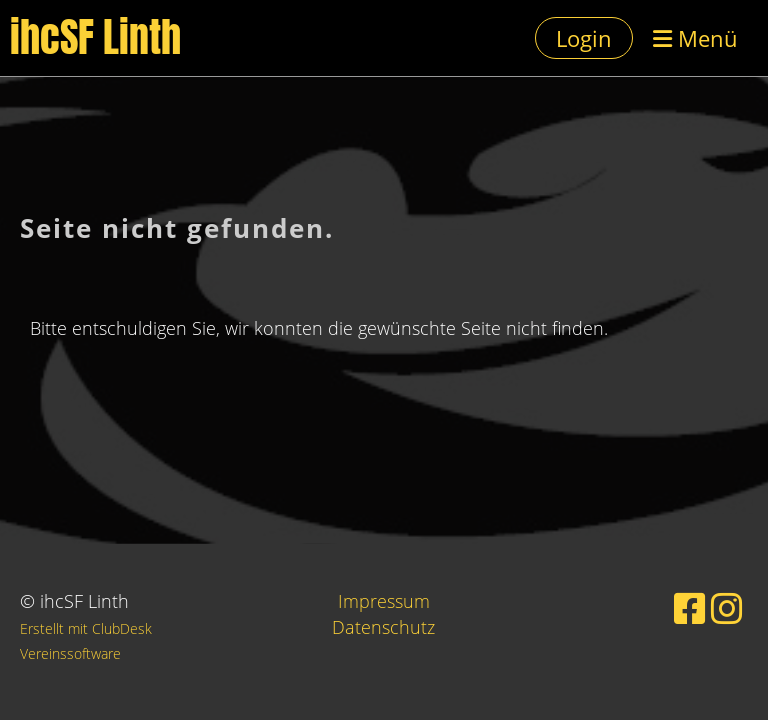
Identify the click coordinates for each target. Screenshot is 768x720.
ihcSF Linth (95, 38)
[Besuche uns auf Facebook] (690, 608)
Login (584, 38)
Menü (695, 38)
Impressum (384, 601)
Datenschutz (383, 627)
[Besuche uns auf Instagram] (727, 608)
